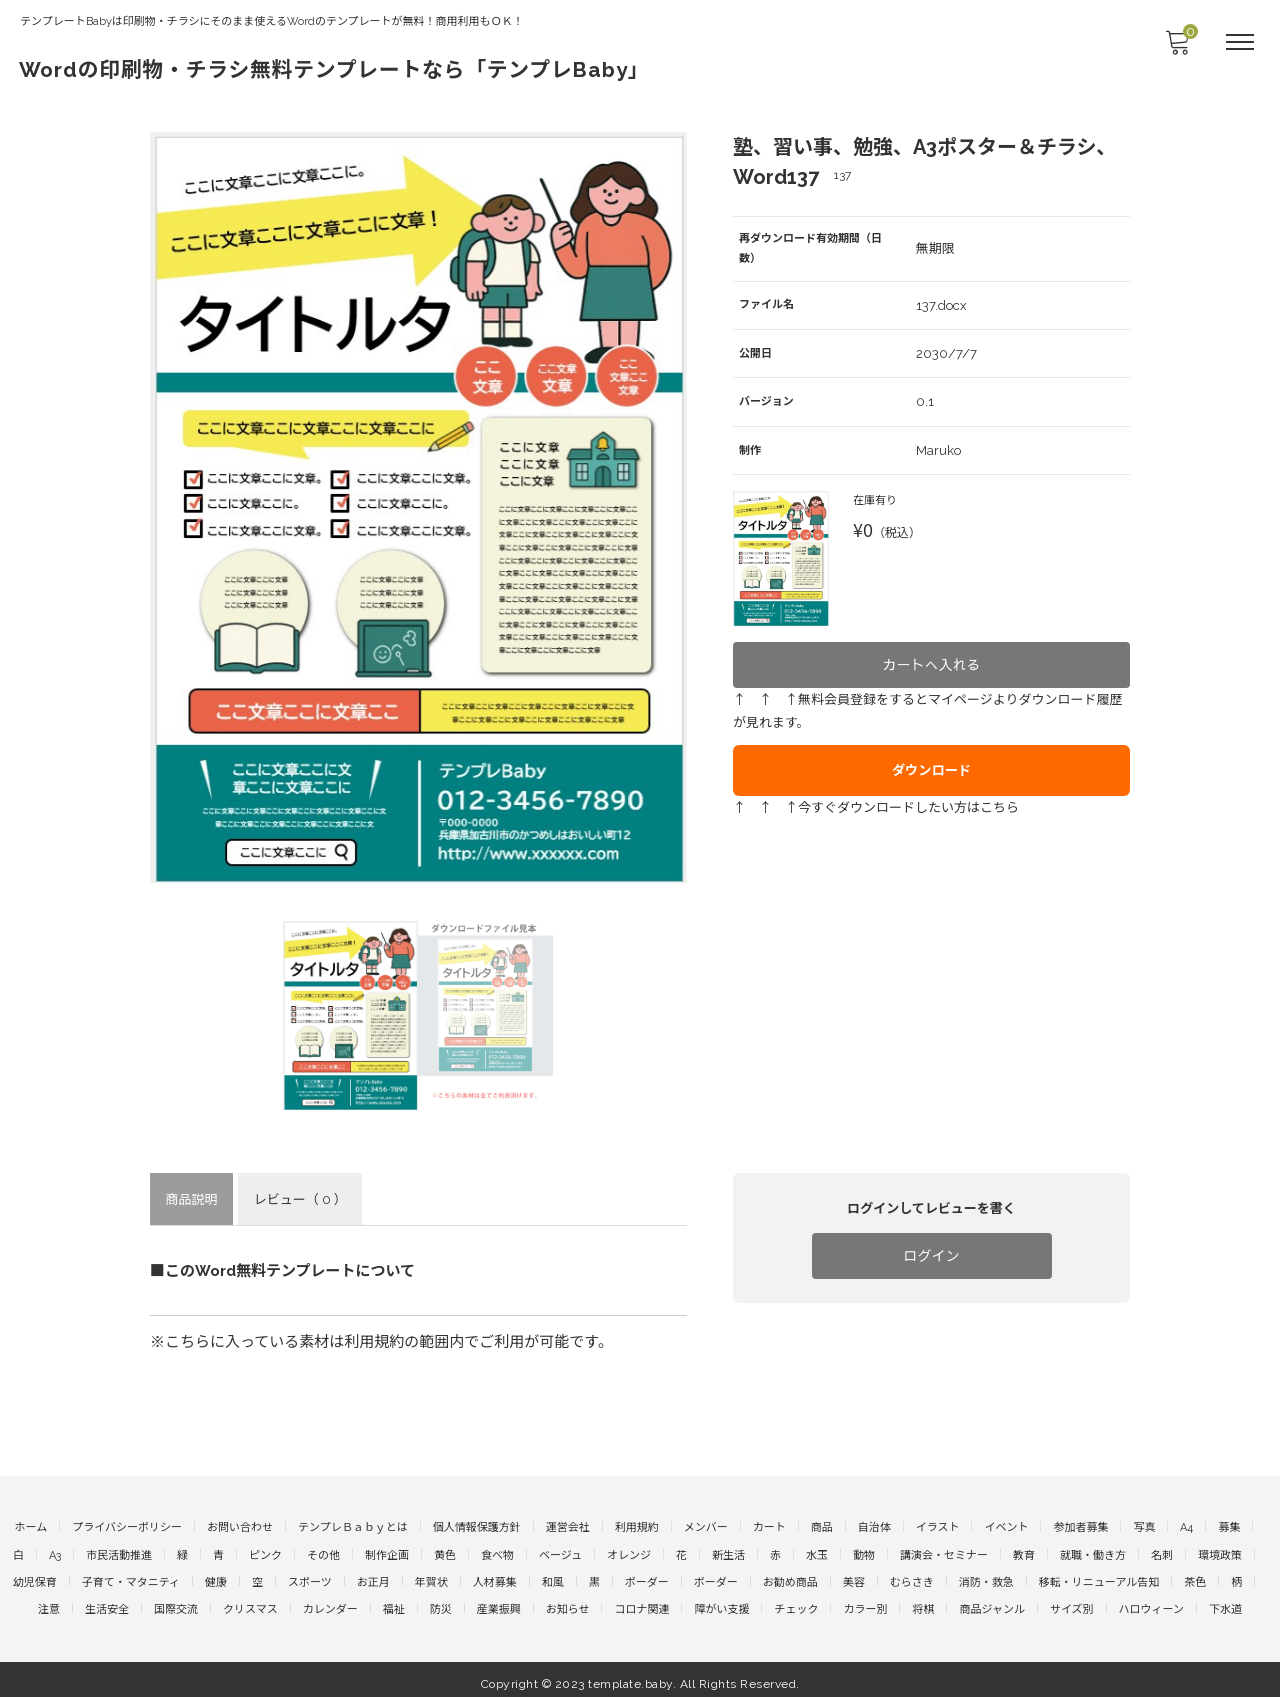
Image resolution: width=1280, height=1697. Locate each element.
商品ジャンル (991, 1602)
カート (769, 1525)
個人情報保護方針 (477, 1525)
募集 (1229, 1525)
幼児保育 (35, 1576)
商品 (822, 1525)
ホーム (31, 1525)
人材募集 (495, 1576)
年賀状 (431, 1576)
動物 (864, 1551)
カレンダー (330, 1602)
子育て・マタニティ (131, 1576)
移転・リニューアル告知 (1099, 1576)
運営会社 (568, 1525)
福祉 (394, 1602)
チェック (796, 1602)
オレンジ (629, 1551)
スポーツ (310, 1576)
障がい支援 (721, 1602)
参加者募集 (1080, 1525)
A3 (55, 1551)
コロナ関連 (641, 1602)
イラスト (938, 1525)
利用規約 (637, 1525)
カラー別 (865, 1602)
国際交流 (176, 1602)
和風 (553, 1576)
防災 (441, 1602)
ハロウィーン (1151, 1602)
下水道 (1225, 1602)
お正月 (373, 1576)
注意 (49, 1602)
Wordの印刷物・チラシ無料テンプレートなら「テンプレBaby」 (381, 67)
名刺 (1162, 1551)
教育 (1024, 1551)
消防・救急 (986, 1576)
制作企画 (387, 1551)
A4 (1186, 1525)
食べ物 (497, 1551)
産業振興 (499, 1602)
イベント (1006, 1525)
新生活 (728, 1551)
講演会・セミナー (944, 1551)
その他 (323, 1551)
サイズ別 (1072, 1602)
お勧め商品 (790, 1576)
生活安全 (107, 1602)
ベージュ (560, 1551)
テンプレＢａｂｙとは (353, 1525)
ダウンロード (932, 753)
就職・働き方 (1093, 1551)
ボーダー (647, 1576)
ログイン (932, 1255)
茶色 (1195, 1576)
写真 (1144, 1525)
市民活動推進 (119, 1551)
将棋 (923, 1602)
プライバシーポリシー (127, 1525)
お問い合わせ (240, 1525)
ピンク (265, 1551)
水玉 (817, 1551)
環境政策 (1220, 1551)
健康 (216, 1576)
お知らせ (568, 1602)
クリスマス (250, 1602)
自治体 (874, 1525)
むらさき (912, 1576)
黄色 (445, 1551)
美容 (854, 1576)
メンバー (706, 1525)
